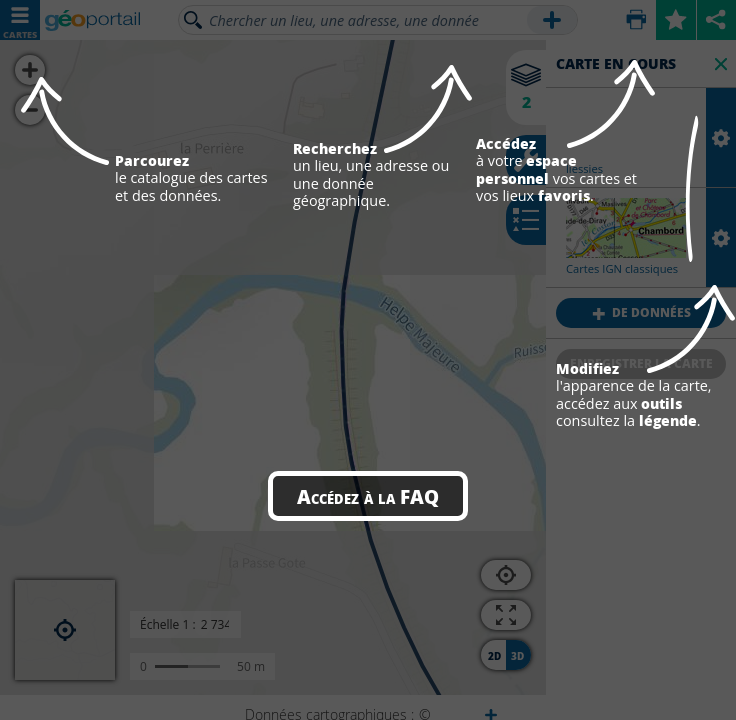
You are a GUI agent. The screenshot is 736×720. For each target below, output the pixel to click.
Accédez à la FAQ (368, 496)
